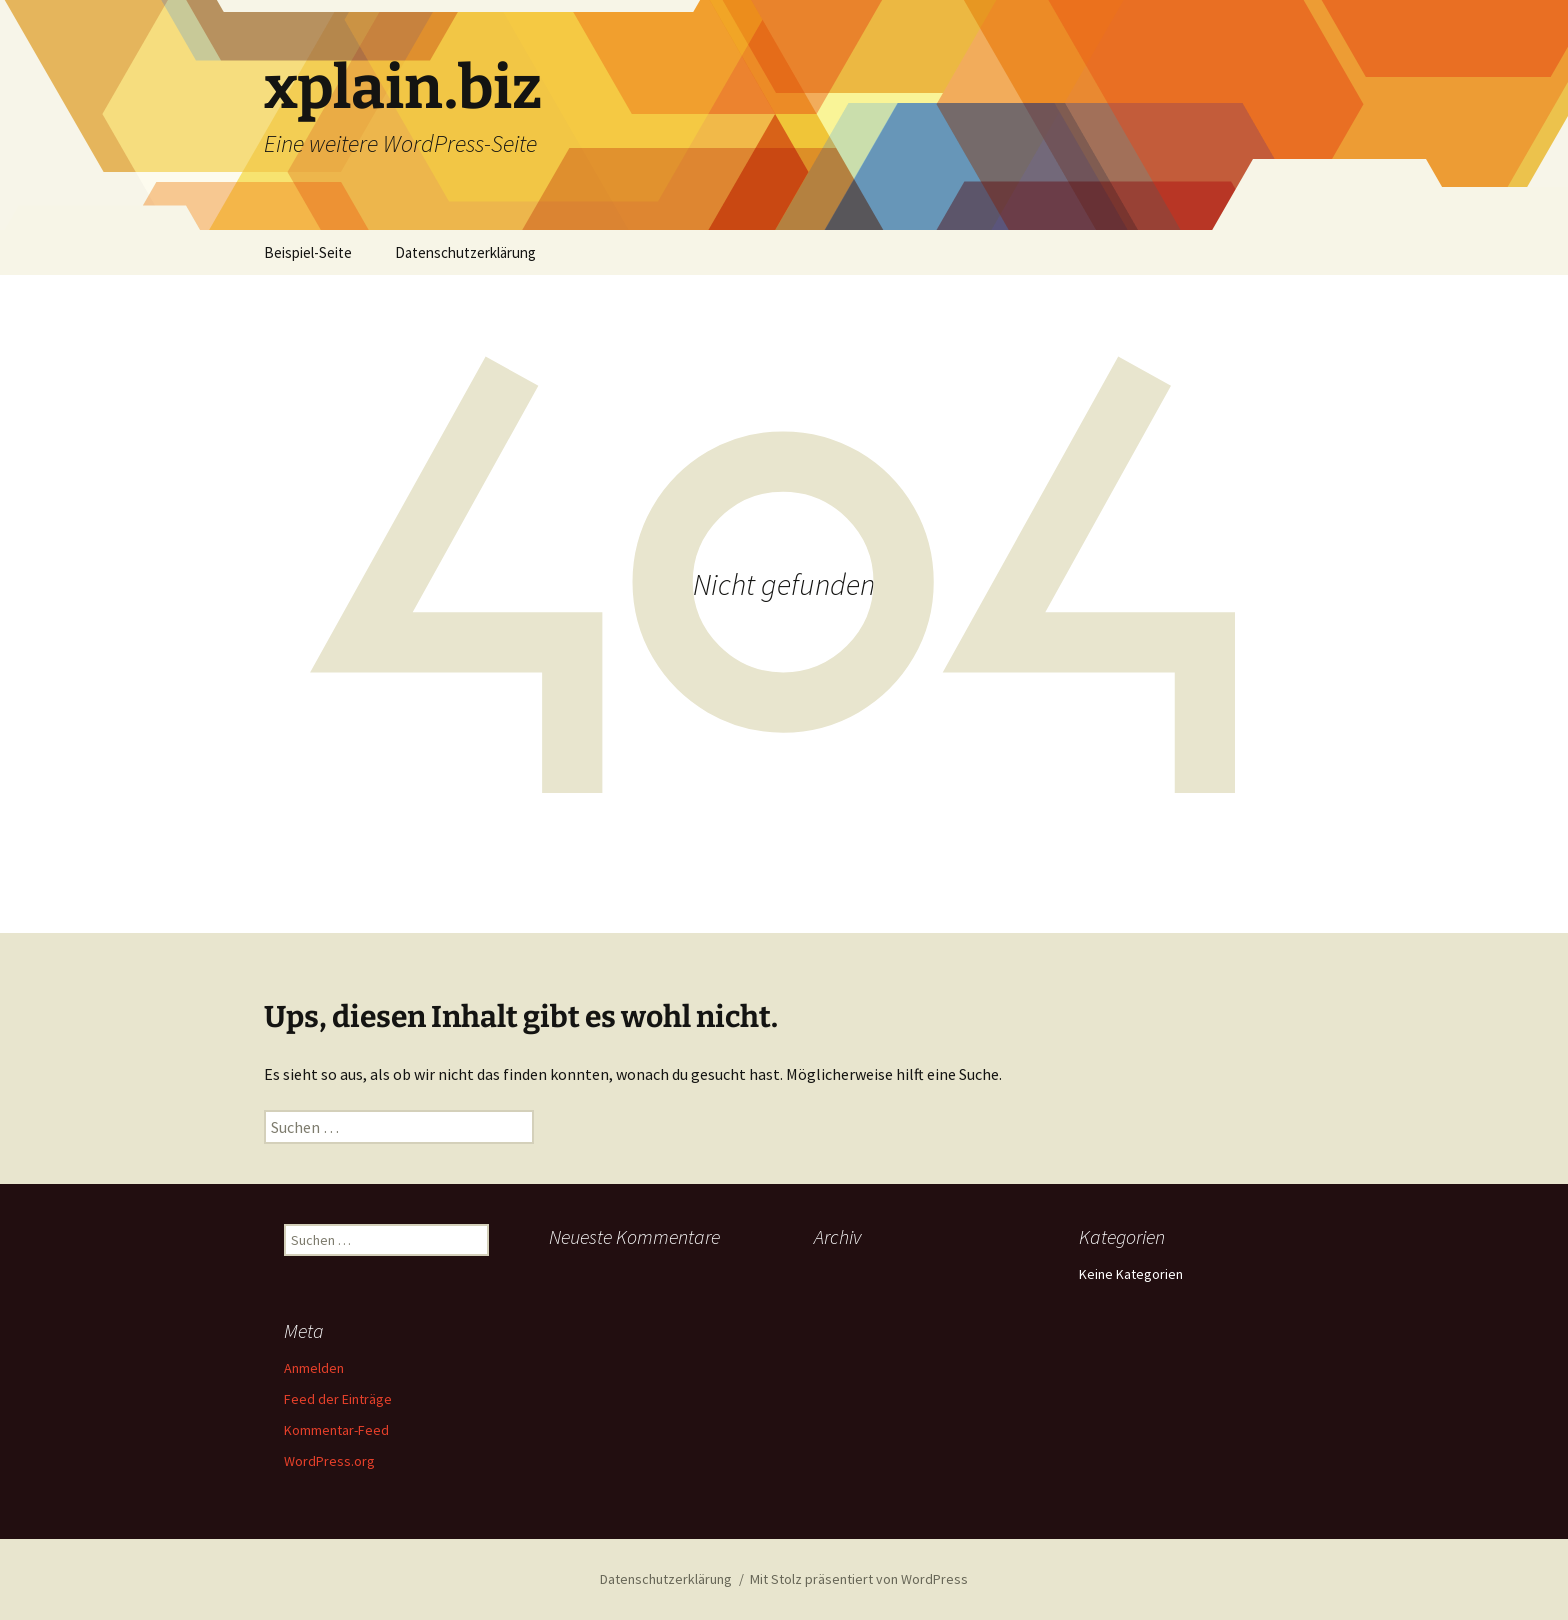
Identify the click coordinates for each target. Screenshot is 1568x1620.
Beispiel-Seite (308, 252)
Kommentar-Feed (336, 1430)
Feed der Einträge (338, 1399)
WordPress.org (329, 1461)
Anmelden (314, 1368)
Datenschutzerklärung (465, 252)
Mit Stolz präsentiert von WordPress (859, 1579)
